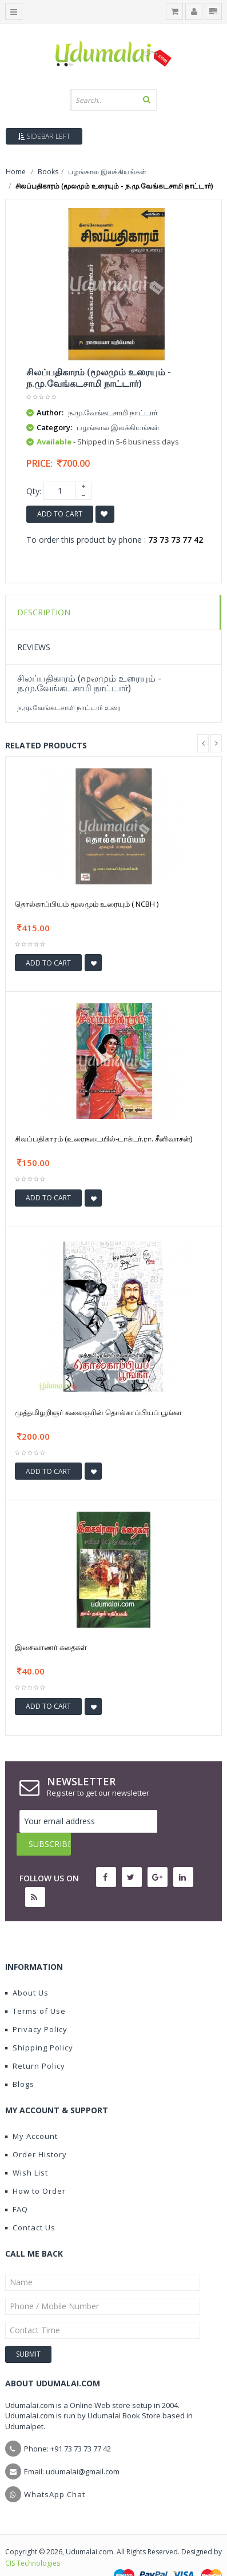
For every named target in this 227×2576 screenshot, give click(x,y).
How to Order (35, 2168)
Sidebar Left (44, 136)
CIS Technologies (32, 2540)
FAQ (16, 2186)
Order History (36, 2131)
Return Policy (35, 2043)
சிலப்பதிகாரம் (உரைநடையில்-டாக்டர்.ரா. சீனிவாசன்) (103, 1138)
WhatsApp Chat (54, 2471)
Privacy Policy (36, 2006)
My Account (31, 2113)
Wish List (26, 2150)
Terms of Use (35, 1988)
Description (43, 612)
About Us (27, 1970)
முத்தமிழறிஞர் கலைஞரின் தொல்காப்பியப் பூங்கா (98, 1412)
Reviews (33, 647)
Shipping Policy (39, 2025)
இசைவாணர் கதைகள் (51, 1647)
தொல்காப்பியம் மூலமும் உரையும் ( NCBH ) (86, 904)
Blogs (19, 2061)
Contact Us (30, 2205)
